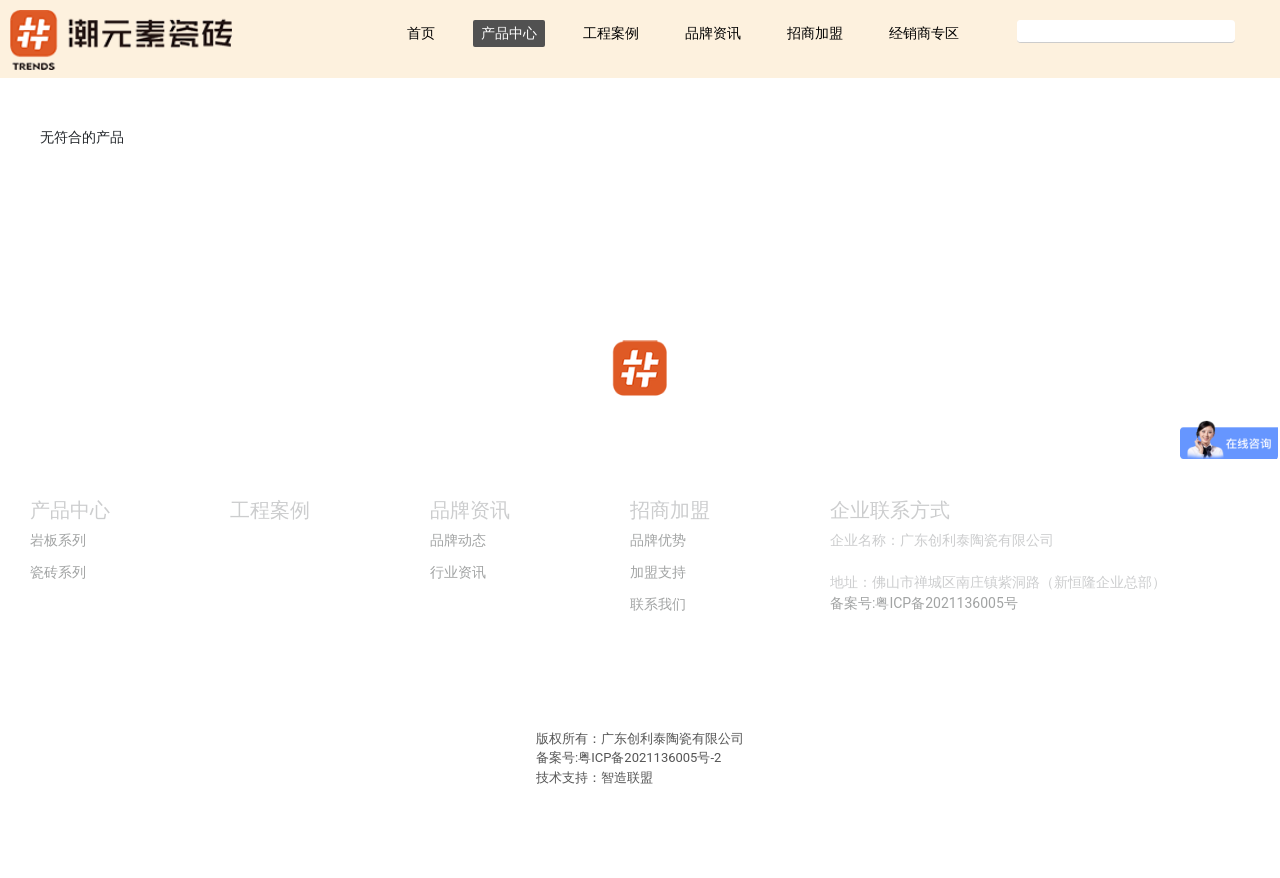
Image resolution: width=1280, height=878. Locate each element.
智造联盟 (627, 777)
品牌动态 (458, 540)
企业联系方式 (890, 510)
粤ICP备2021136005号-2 (649, 757)
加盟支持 (658, 572)
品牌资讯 (713, 33)
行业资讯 (458, 572)
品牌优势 (658, 540)
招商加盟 (815, 33)
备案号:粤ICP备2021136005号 (924, 603)
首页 (421, 33)
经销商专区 (924, 33)
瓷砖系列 (58, 572)
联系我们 (658, 604)
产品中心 (509, 33)
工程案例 (611, 33)
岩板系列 (58, 540)
